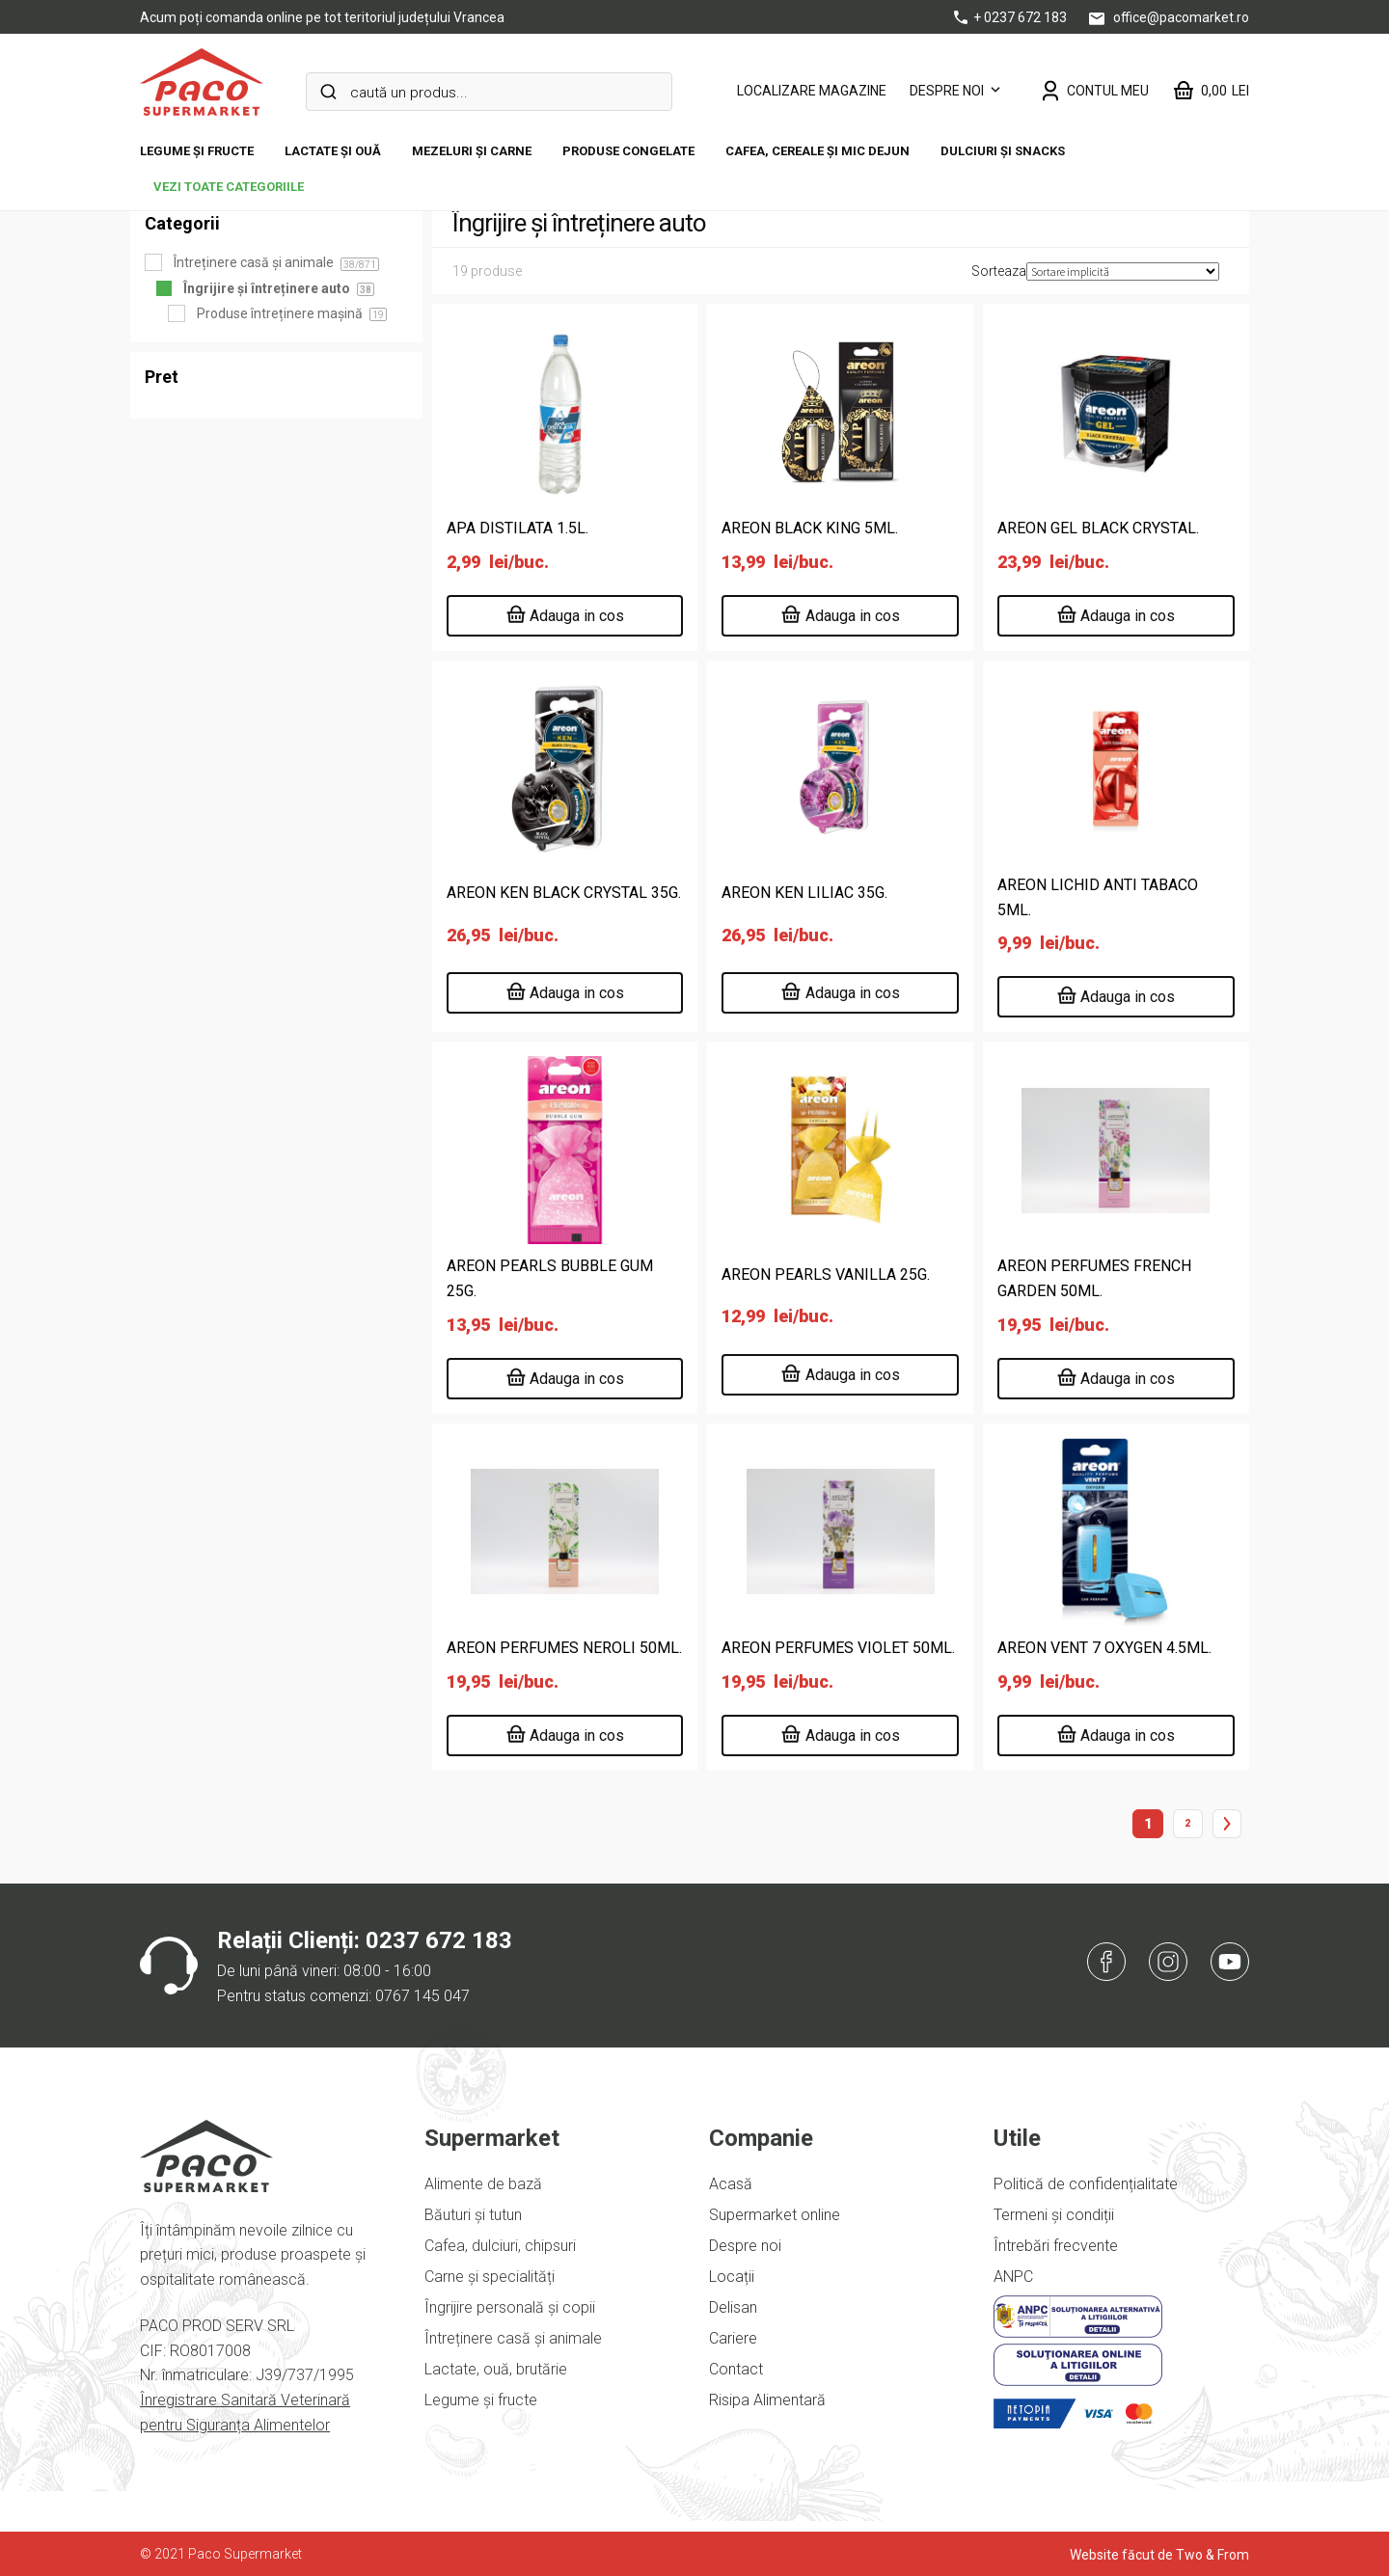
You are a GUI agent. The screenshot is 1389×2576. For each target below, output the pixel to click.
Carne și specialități (489, 2276)
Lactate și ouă (333, 151)
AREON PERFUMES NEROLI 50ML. (564, 1648)
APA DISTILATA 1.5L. (517, 528)
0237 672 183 (439, 1940)
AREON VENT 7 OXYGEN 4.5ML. (1104, 1648)
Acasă (730, 2184)
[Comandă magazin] (1122, 271)
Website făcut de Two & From (1159, 2554)
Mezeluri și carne (471, 151)
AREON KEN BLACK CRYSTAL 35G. (564, 892)
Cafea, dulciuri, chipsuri (500, 2246)
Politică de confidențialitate (1086, 2184)
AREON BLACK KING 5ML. (810, 528)
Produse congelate (628, 151)
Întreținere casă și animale (513, 2338)
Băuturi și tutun (473, 2215)
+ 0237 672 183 (1012, 17)
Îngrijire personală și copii (509, 2307)
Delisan (733, 2307)
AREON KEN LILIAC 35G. (804, 892)
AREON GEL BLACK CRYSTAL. (1098, 528)
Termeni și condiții (1054, 2215)
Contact (736, 2369)
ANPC (1013, 2276)
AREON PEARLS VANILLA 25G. (826, 1274)
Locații (731, 2276)
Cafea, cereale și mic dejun (817, 151)
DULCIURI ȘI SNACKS (1002, 151)
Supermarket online (774, 2215)
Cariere (733, 2338)
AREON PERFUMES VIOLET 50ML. (838, 1648)
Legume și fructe (197, 151)
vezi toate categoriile (228, 186)
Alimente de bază (483, 2184)
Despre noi (947, 90)
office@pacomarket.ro (1169, 17)
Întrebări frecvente (1056, 2246)
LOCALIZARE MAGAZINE (811, 90)
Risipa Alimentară (767, 2400)
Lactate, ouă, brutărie (495, 2369)
